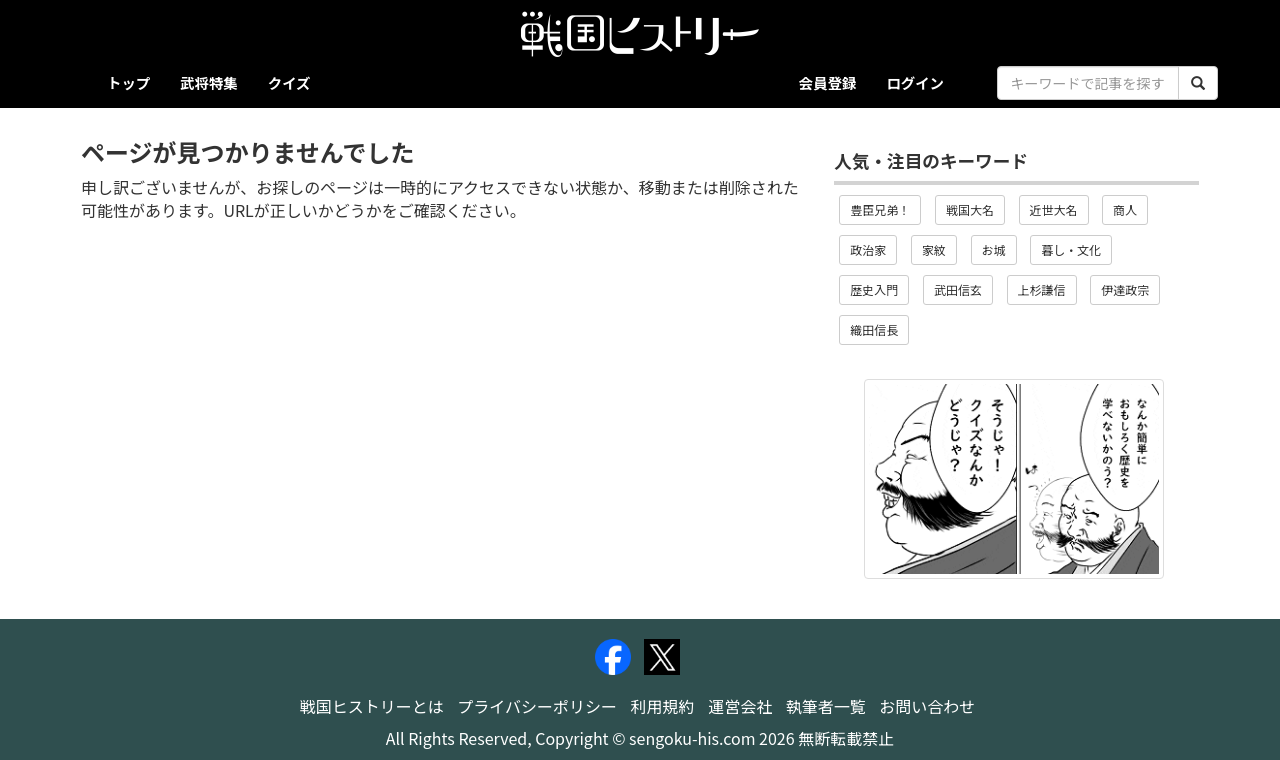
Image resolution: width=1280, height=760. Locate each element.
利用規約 (663, 706)
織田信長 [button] (874, 329)
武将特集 (209, 82)
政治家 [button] (868, 249)
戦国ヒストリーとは (372, 706)
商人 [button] (1125, 209)
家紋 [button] (934, 249)
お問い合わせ (927, 706)
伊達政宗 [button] (1125, 289)
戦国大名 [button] (970, 209)
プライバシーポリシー (537, 706)
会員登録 (828, 82)
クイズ (289, 82)
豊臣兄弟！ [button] (880, 209)
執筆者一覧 (826, 706)
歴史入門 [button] (874, 289)
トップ (128, 82)
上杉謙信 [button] (1042, 289)
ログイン (915, 82)
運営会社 (740, 706)
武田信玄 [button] (958, 289)
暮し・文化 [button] (1071, 249)
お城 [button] (994, 249)
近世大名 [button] (1054, 209)
